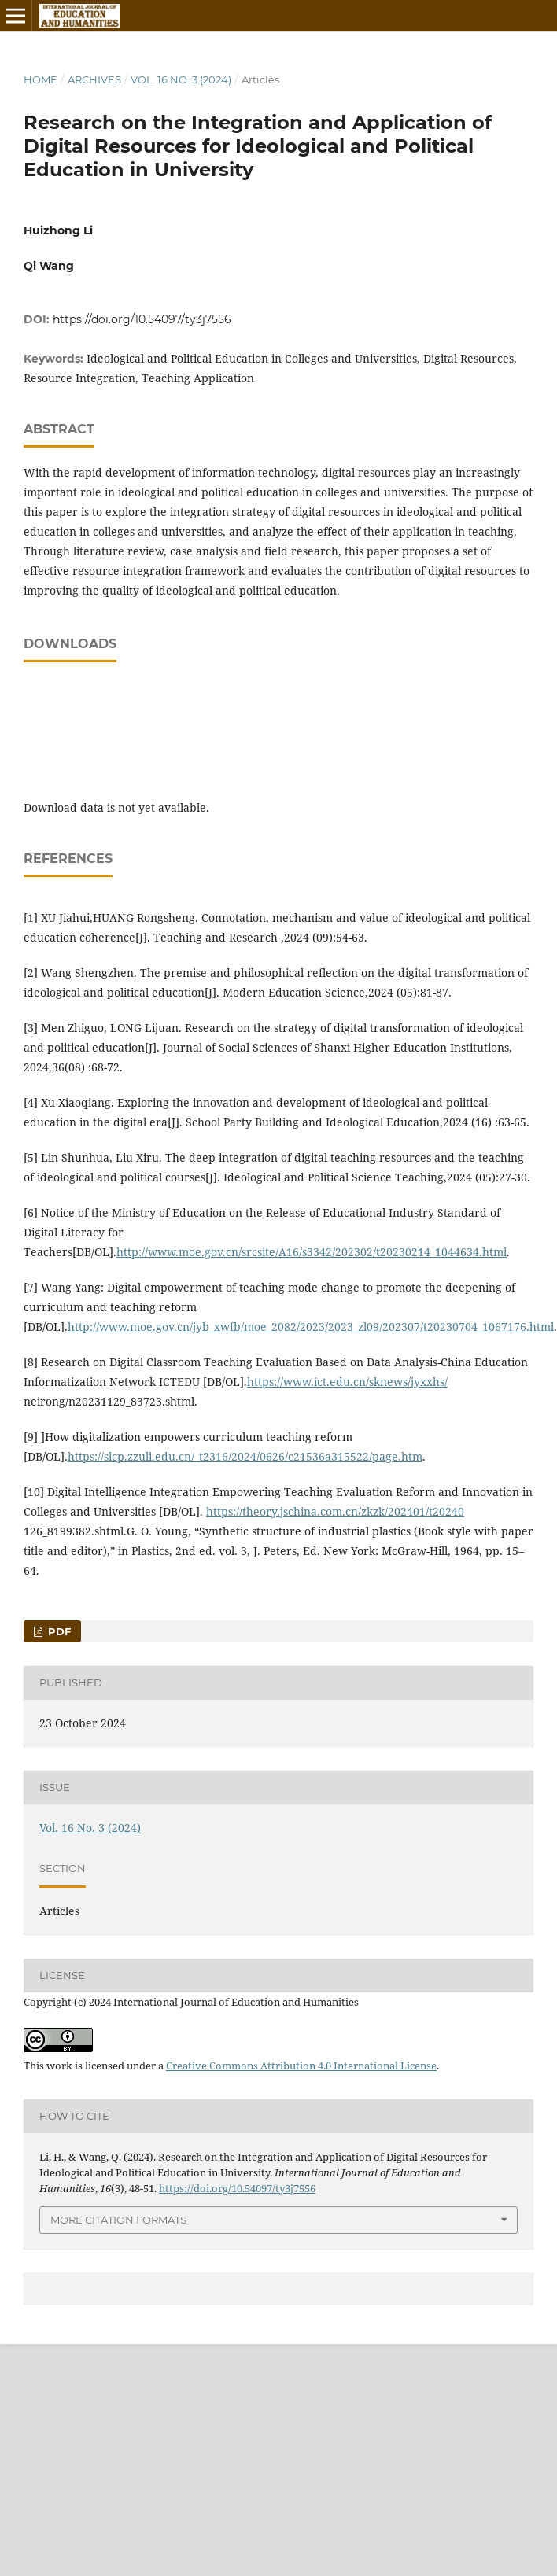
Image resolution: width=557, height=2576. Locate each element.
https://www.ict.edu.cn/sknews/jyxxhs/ (347, 1381)
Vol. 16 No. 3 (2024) (181, 79)
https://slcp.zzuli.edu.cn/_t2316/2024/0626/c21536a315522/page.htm (245, 1456)
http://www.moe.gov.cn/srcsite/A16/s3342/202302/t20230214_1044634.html (311, 1251)
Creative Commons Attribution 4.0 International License (301, 2065)
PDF (58, 1631)
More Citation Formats (118, 2219)
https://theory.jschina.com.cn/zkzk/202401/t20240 (335, 1511)
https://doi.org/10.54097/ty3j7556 (142, 319)
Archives (94, 79)
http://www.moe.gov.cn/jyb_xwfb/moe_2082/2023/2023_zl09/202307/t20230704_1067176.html (311, 1326)
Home (40, 79)
